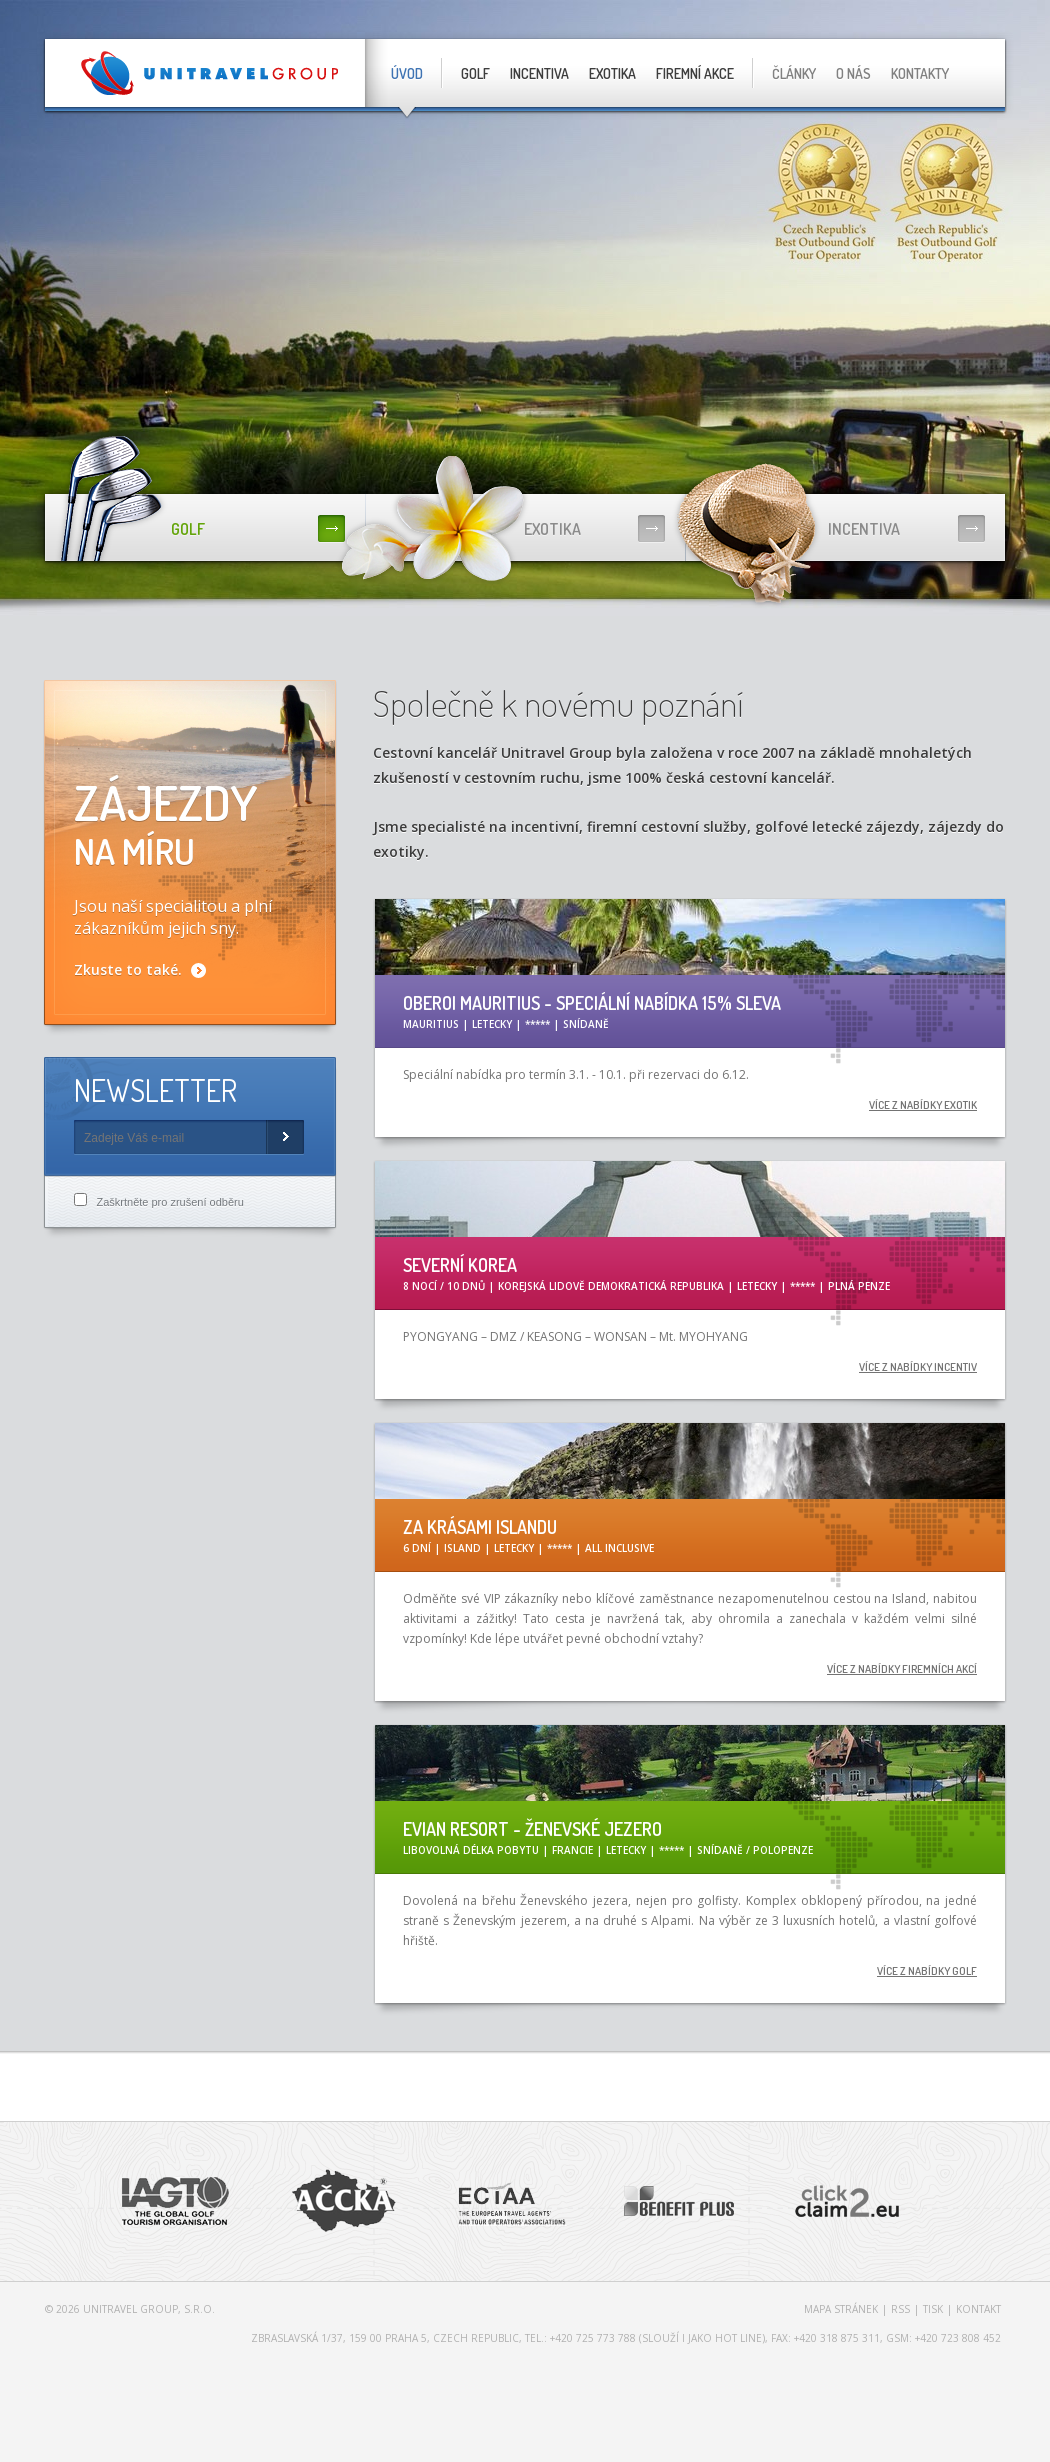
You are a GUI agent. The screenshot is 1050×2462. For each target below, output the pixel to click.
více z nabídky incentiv (918, 1367)
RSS (900, 2309)
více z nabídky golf (927, 1971)
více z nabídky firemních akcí (902, 1669)
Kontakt (978, 2309)
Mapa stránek (841, 2309)
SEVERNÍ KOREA (460, 1265)
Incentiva (539, 73)
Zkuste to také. (128, 969)
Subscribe (285, 1137)
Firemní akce (695, 73)
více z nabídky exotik (923, 1105)
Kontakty (920, 73)
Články (794, 73)
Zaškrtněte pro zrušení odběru (169, 1202)
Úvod (407, 73)
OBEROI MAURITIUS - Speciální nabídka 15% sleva (592, 1003)
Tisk (933, 2309)
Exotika (612, 73)
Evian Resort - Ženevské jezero (532, 1829)
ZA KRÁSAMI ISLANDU (480, 1527)
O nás (853, 73)
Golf (475, 73)
